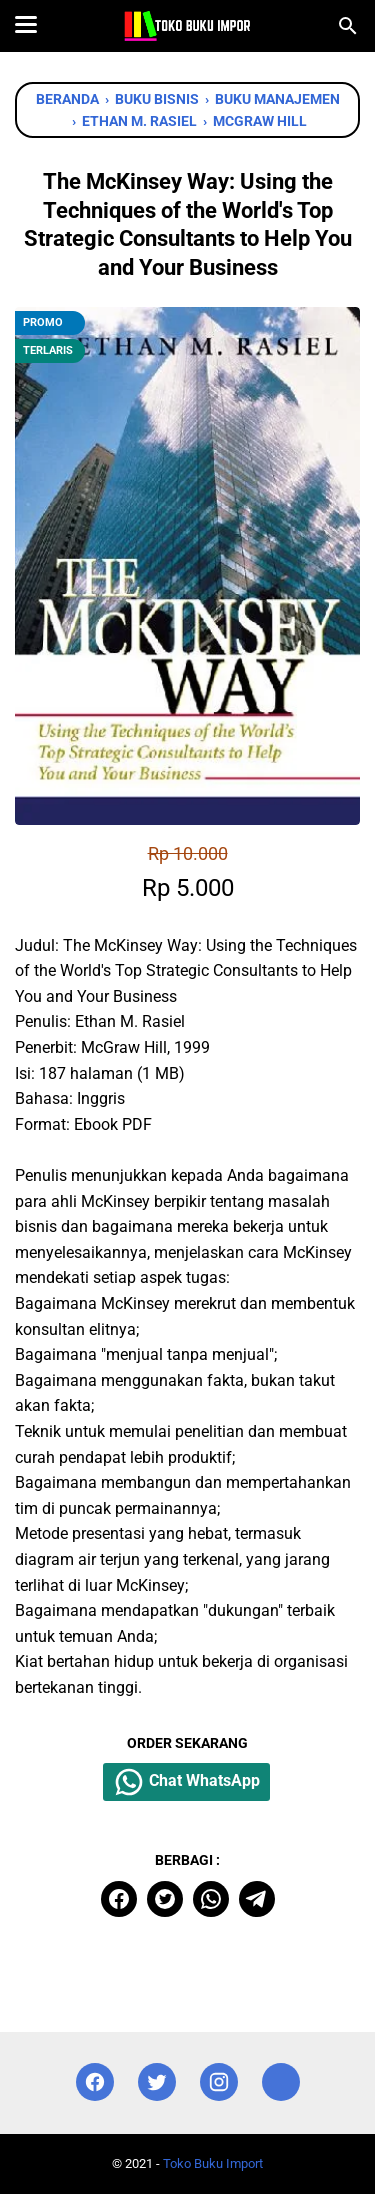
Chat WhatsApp (186, 1782)
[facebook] (119, 1899)
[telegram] (257, 1899)
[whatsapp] (211, 1899)
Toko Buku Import (213, 2163)
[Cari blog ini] (348, 26)
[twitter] (165, 1899)
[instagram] (219, 2082)
